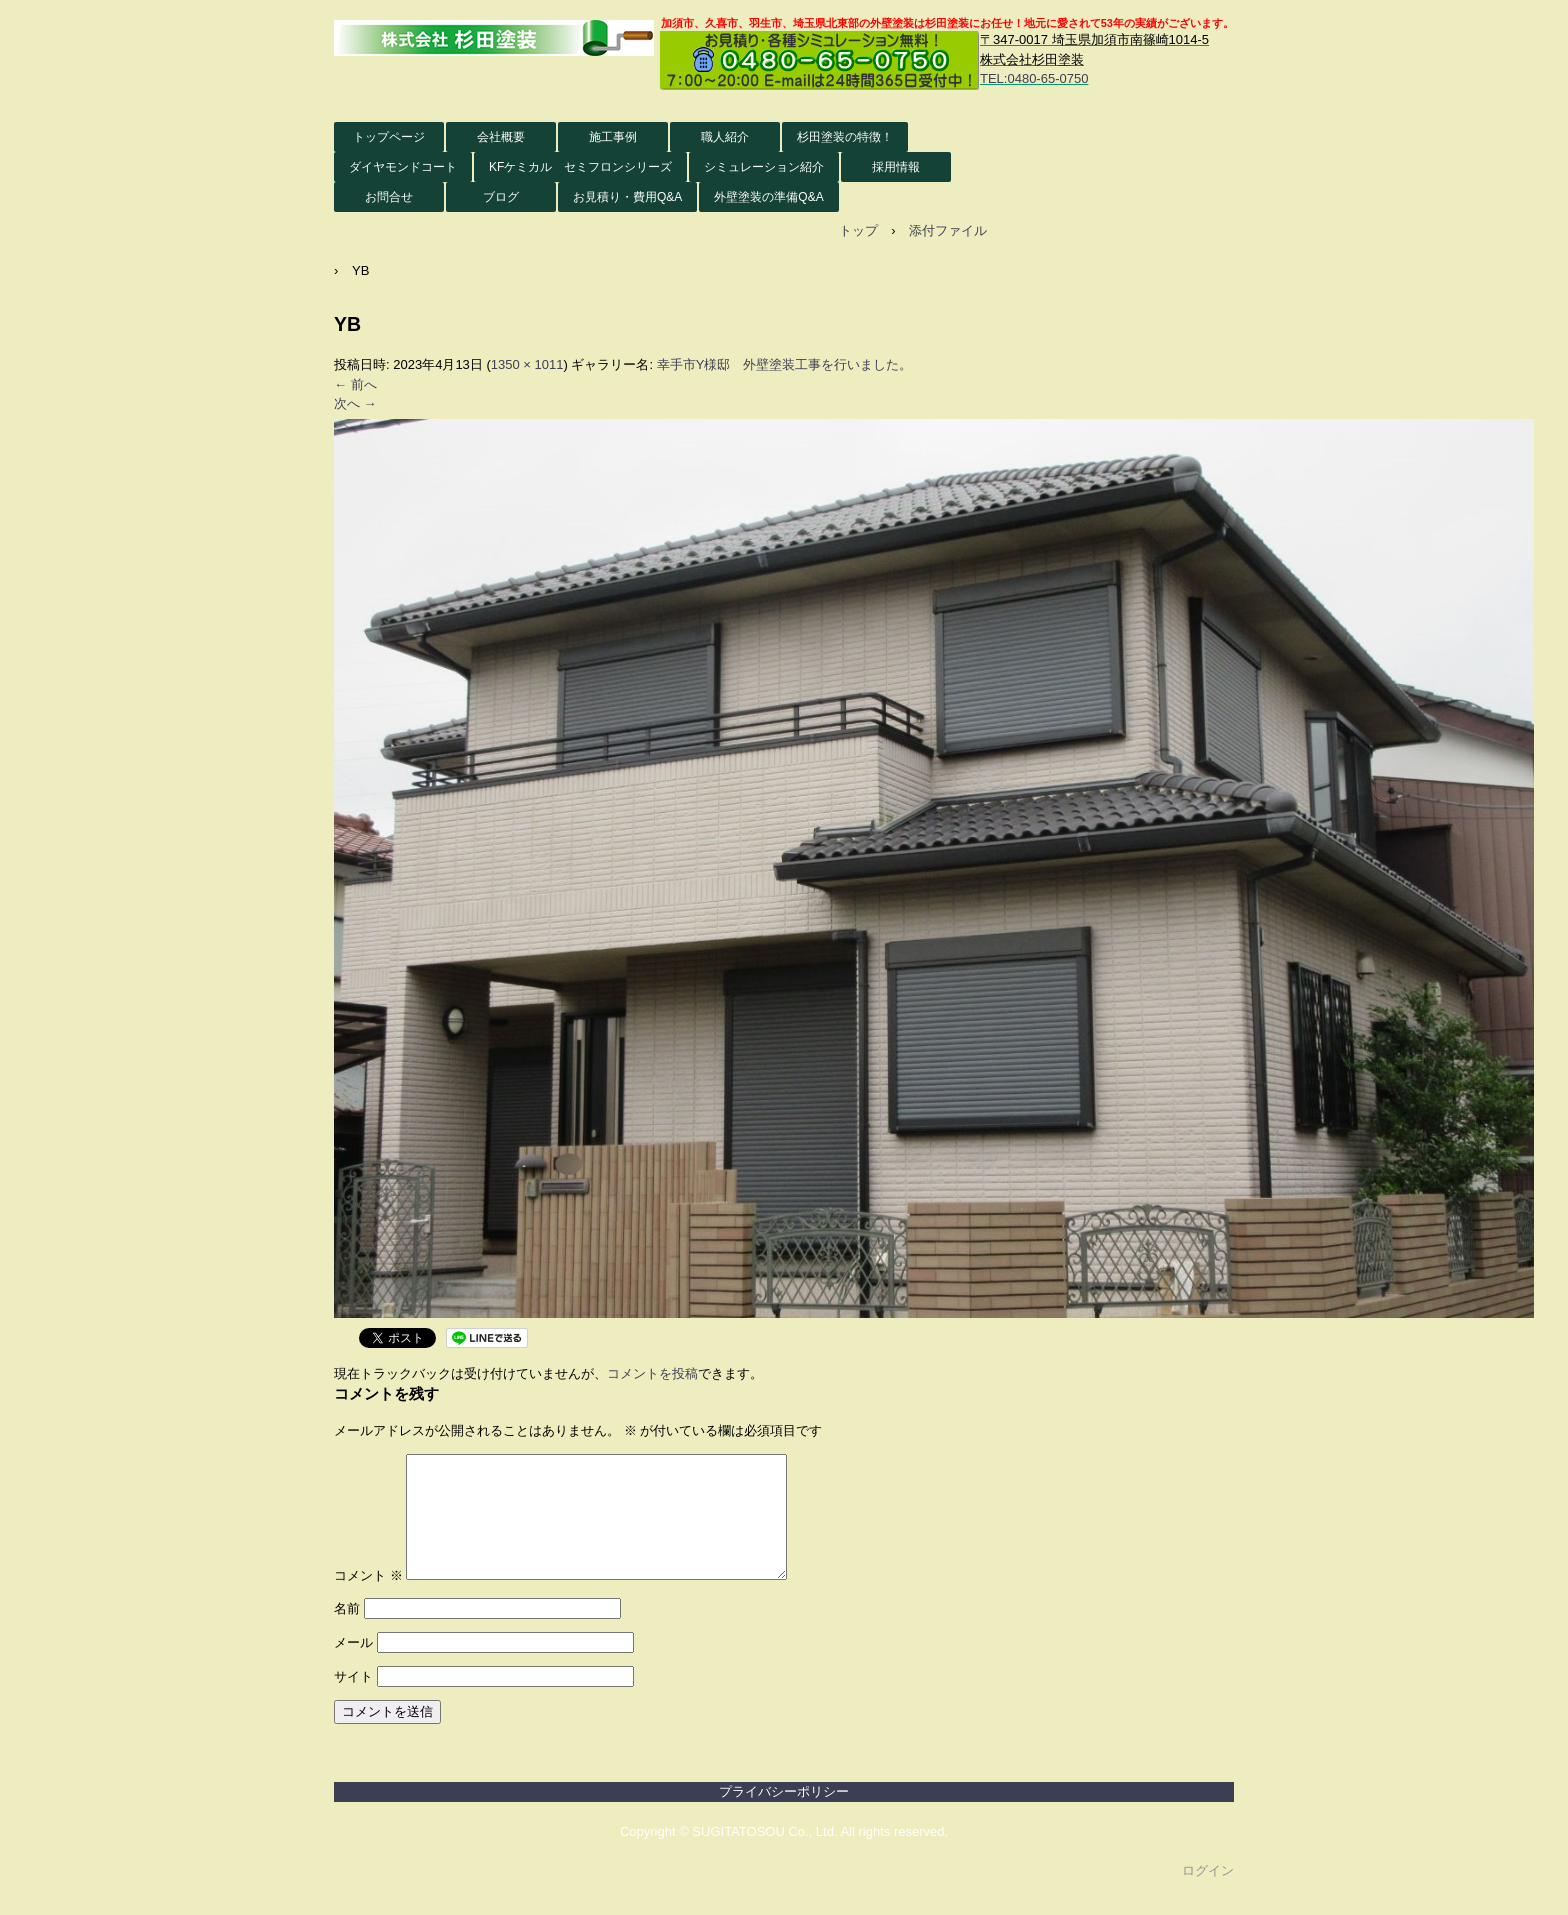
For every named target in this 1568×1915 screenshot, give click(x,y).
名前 (347, 1632)
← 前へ (355, 384)
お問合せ (389, 197)
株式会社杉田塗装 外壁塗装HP (494, 39)
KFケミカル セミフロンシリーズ (580, 167)
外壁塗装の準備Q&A (768, 197)
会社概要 (501, 137)
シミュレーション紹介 (764, 167)
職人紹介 (725, 137)
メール (353, 1666)
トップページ (389, 137)
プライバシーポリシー (784, 1815)
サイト (353, 1700)
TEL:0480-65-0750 (1034, 78)
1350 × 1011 (527, 364)
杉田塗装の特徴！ (845, 137)
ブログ (501, 197)
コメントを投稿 (652, 1373)
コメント (368, 1599)
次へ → (355, 403)
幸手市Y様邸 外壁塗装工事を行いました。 (785, 364)
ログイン (1208, 1894)
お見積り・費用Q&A (627, 197)
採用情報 (896, 167)
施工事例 (613, 137)
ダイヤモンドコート (403, 167)
